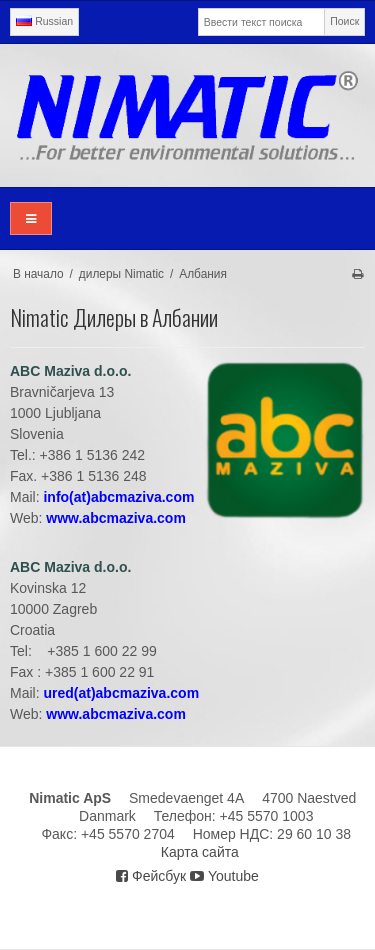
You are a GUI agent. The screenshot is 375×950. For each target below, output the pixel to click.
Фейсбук (151, 876)
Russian (44, 21)
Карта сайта (200, 852)
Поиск (344, 21)
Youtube (224, 876)
